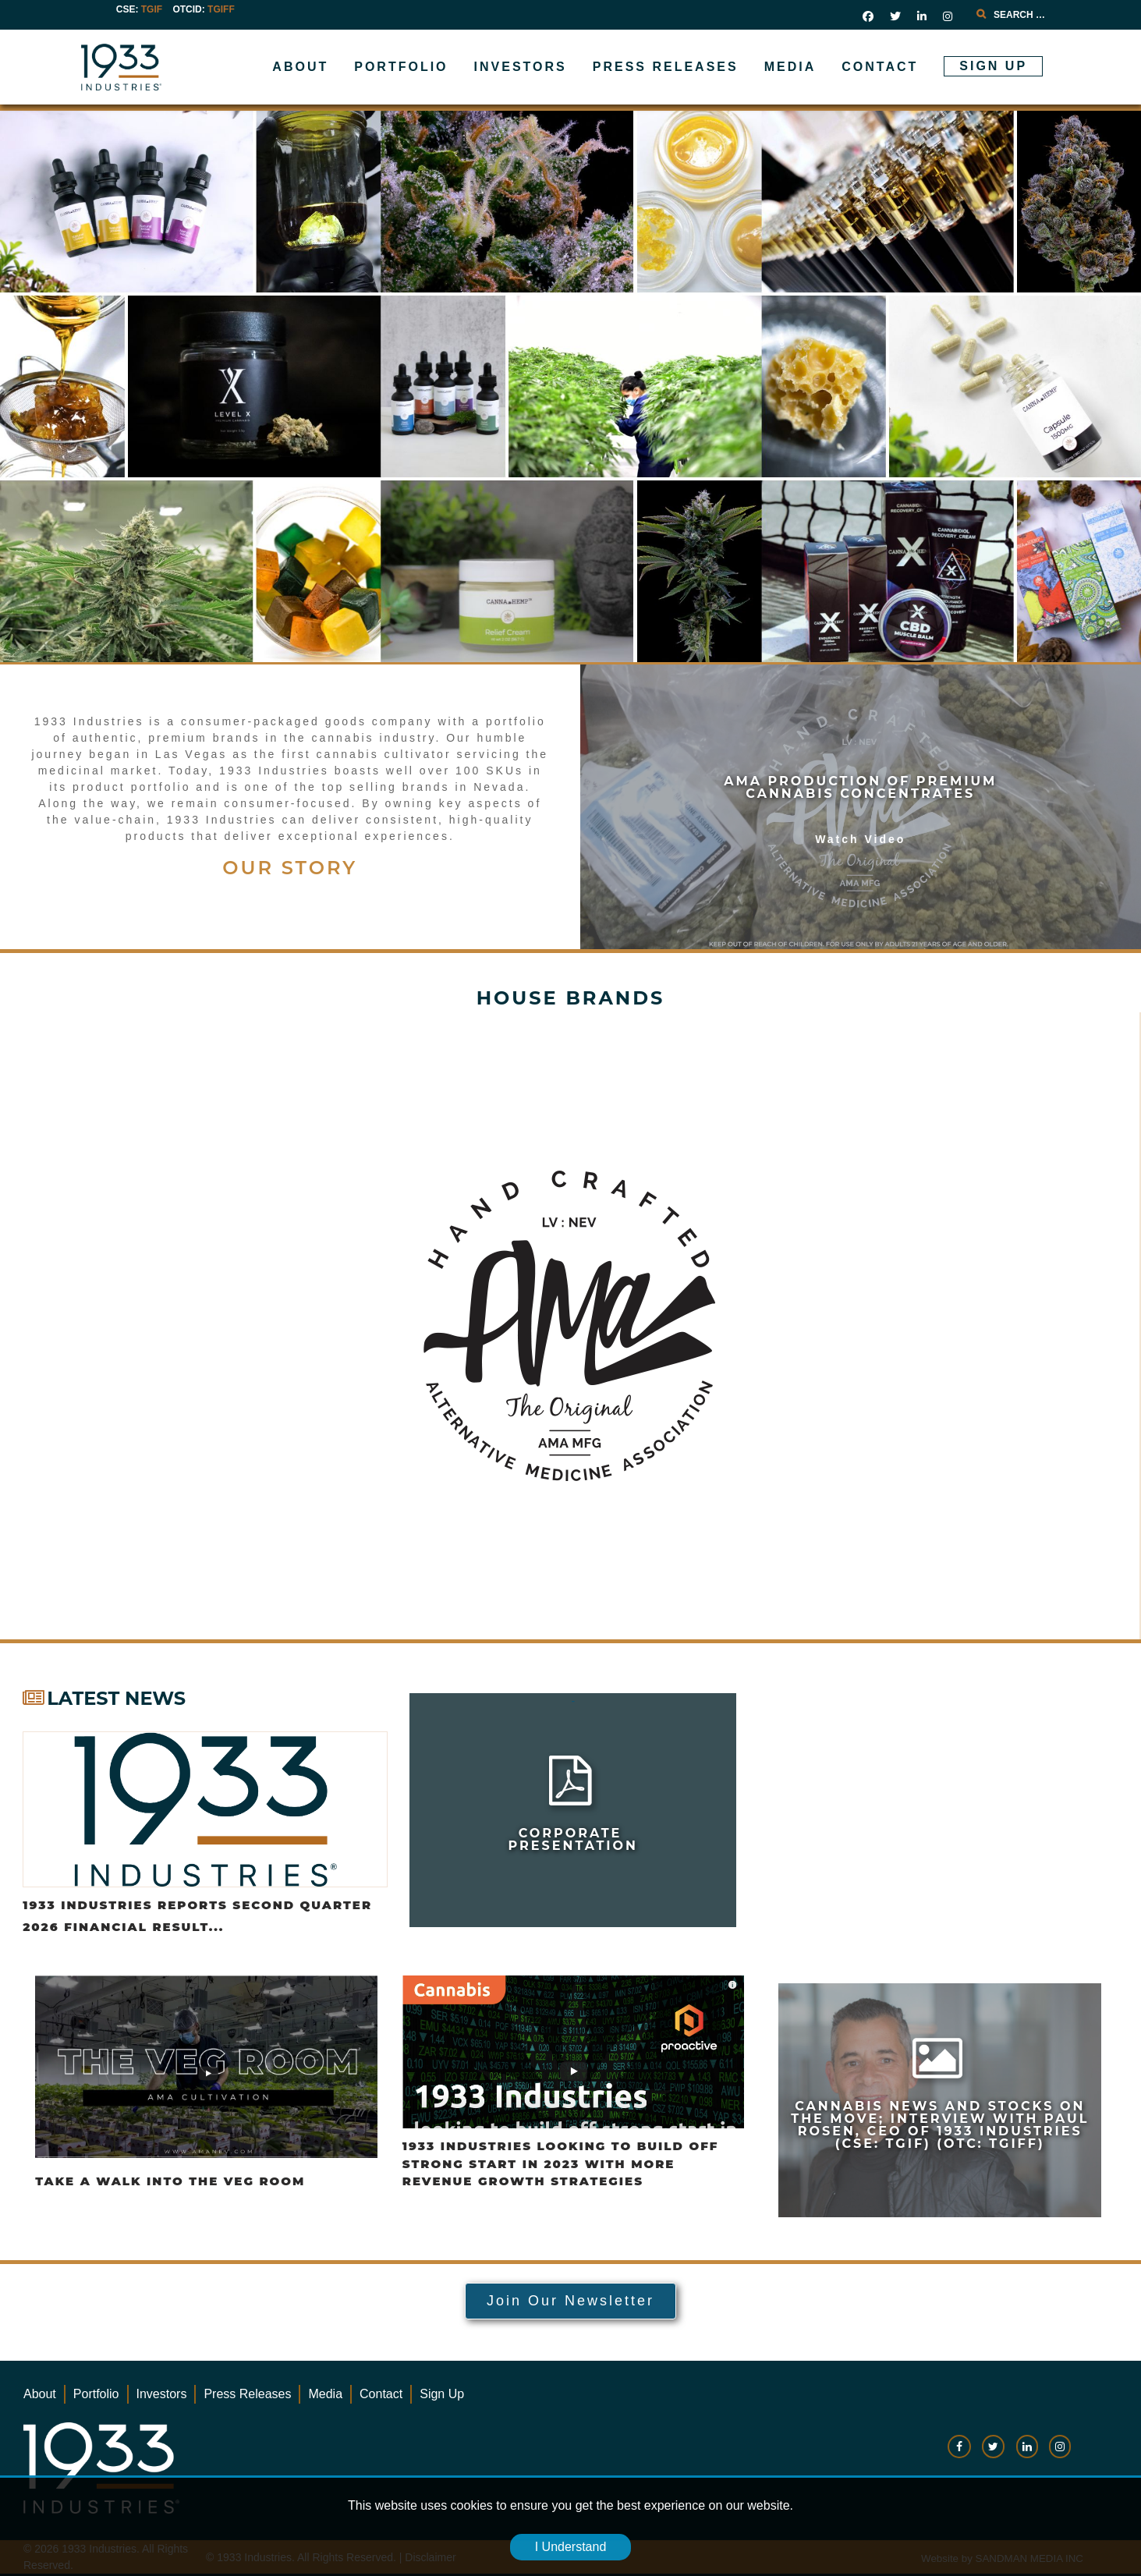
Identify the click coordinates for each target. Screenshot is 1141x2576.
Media (325, 2394)
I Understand (571, 2546)
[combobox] (1040, 15)
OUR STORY (289, 867)
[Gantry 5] (171, 67)
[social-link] (959, 2454)
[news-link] (939, 2100)
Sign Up (442, 2394)
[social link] (868, 16)
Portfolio (96, 2394)
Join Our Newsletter (570, 2300)
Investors (161, 2394)
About (39, 2394)
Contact (381, 2394)
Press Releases (247, 2394)
